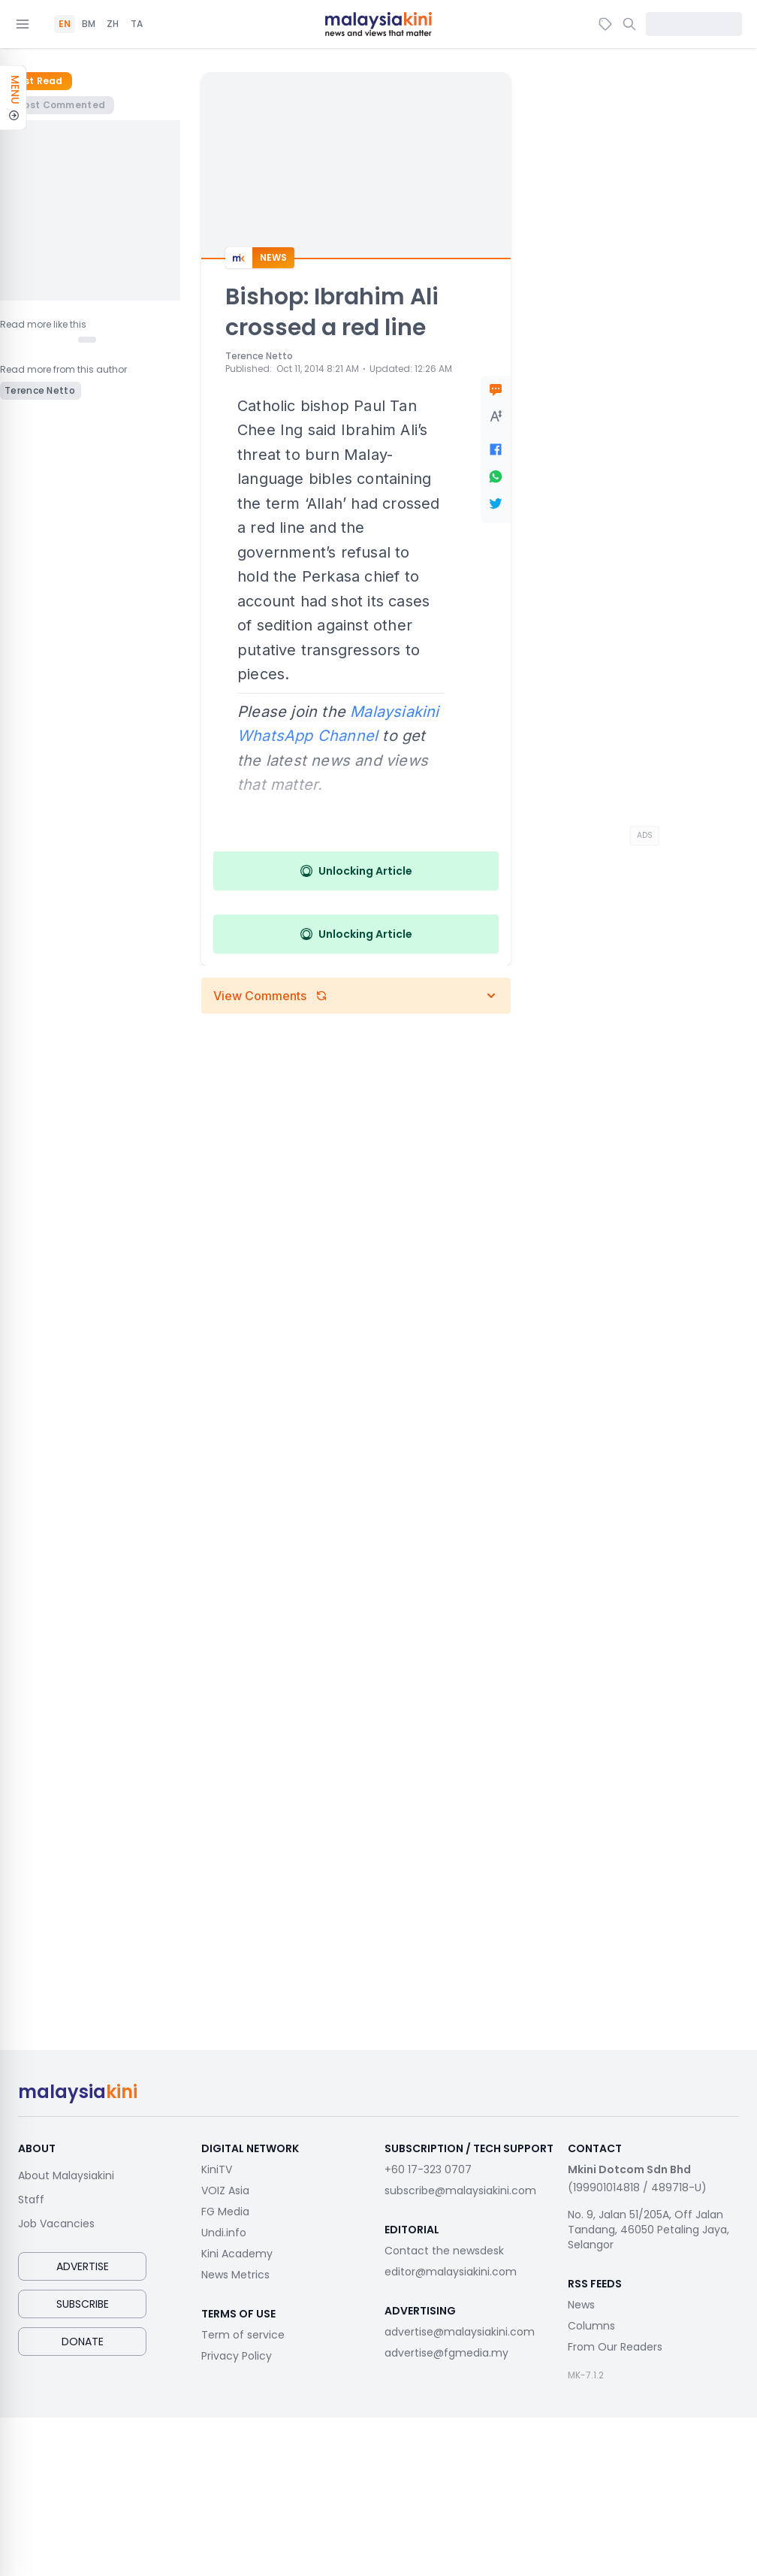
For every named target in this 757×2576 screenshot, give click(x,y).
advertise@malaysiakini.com (460, 2331)
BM (88, 24)
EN (65, 24)
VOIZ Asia (225, 2190)
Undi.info (223, 2232)
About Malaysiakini (66, 2175)
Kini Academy (237, 2253)
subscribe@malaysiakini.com (460, 2190)
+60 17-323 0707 (428, 2169)
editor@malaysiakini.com (451, 2271)
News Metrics (235, 2274)
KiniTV (216, 2169)
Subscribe (82, 2303)
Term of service (243, 2334)
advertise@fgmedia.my (446, 2352)
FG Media (225, 2211)
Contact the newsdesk (444, 2250)
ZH (113, 24)
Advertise (82, 2266)
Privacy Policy (236, 2355)
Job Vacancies (56, 2223)
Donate (83, 2341)
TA (137, 24)
